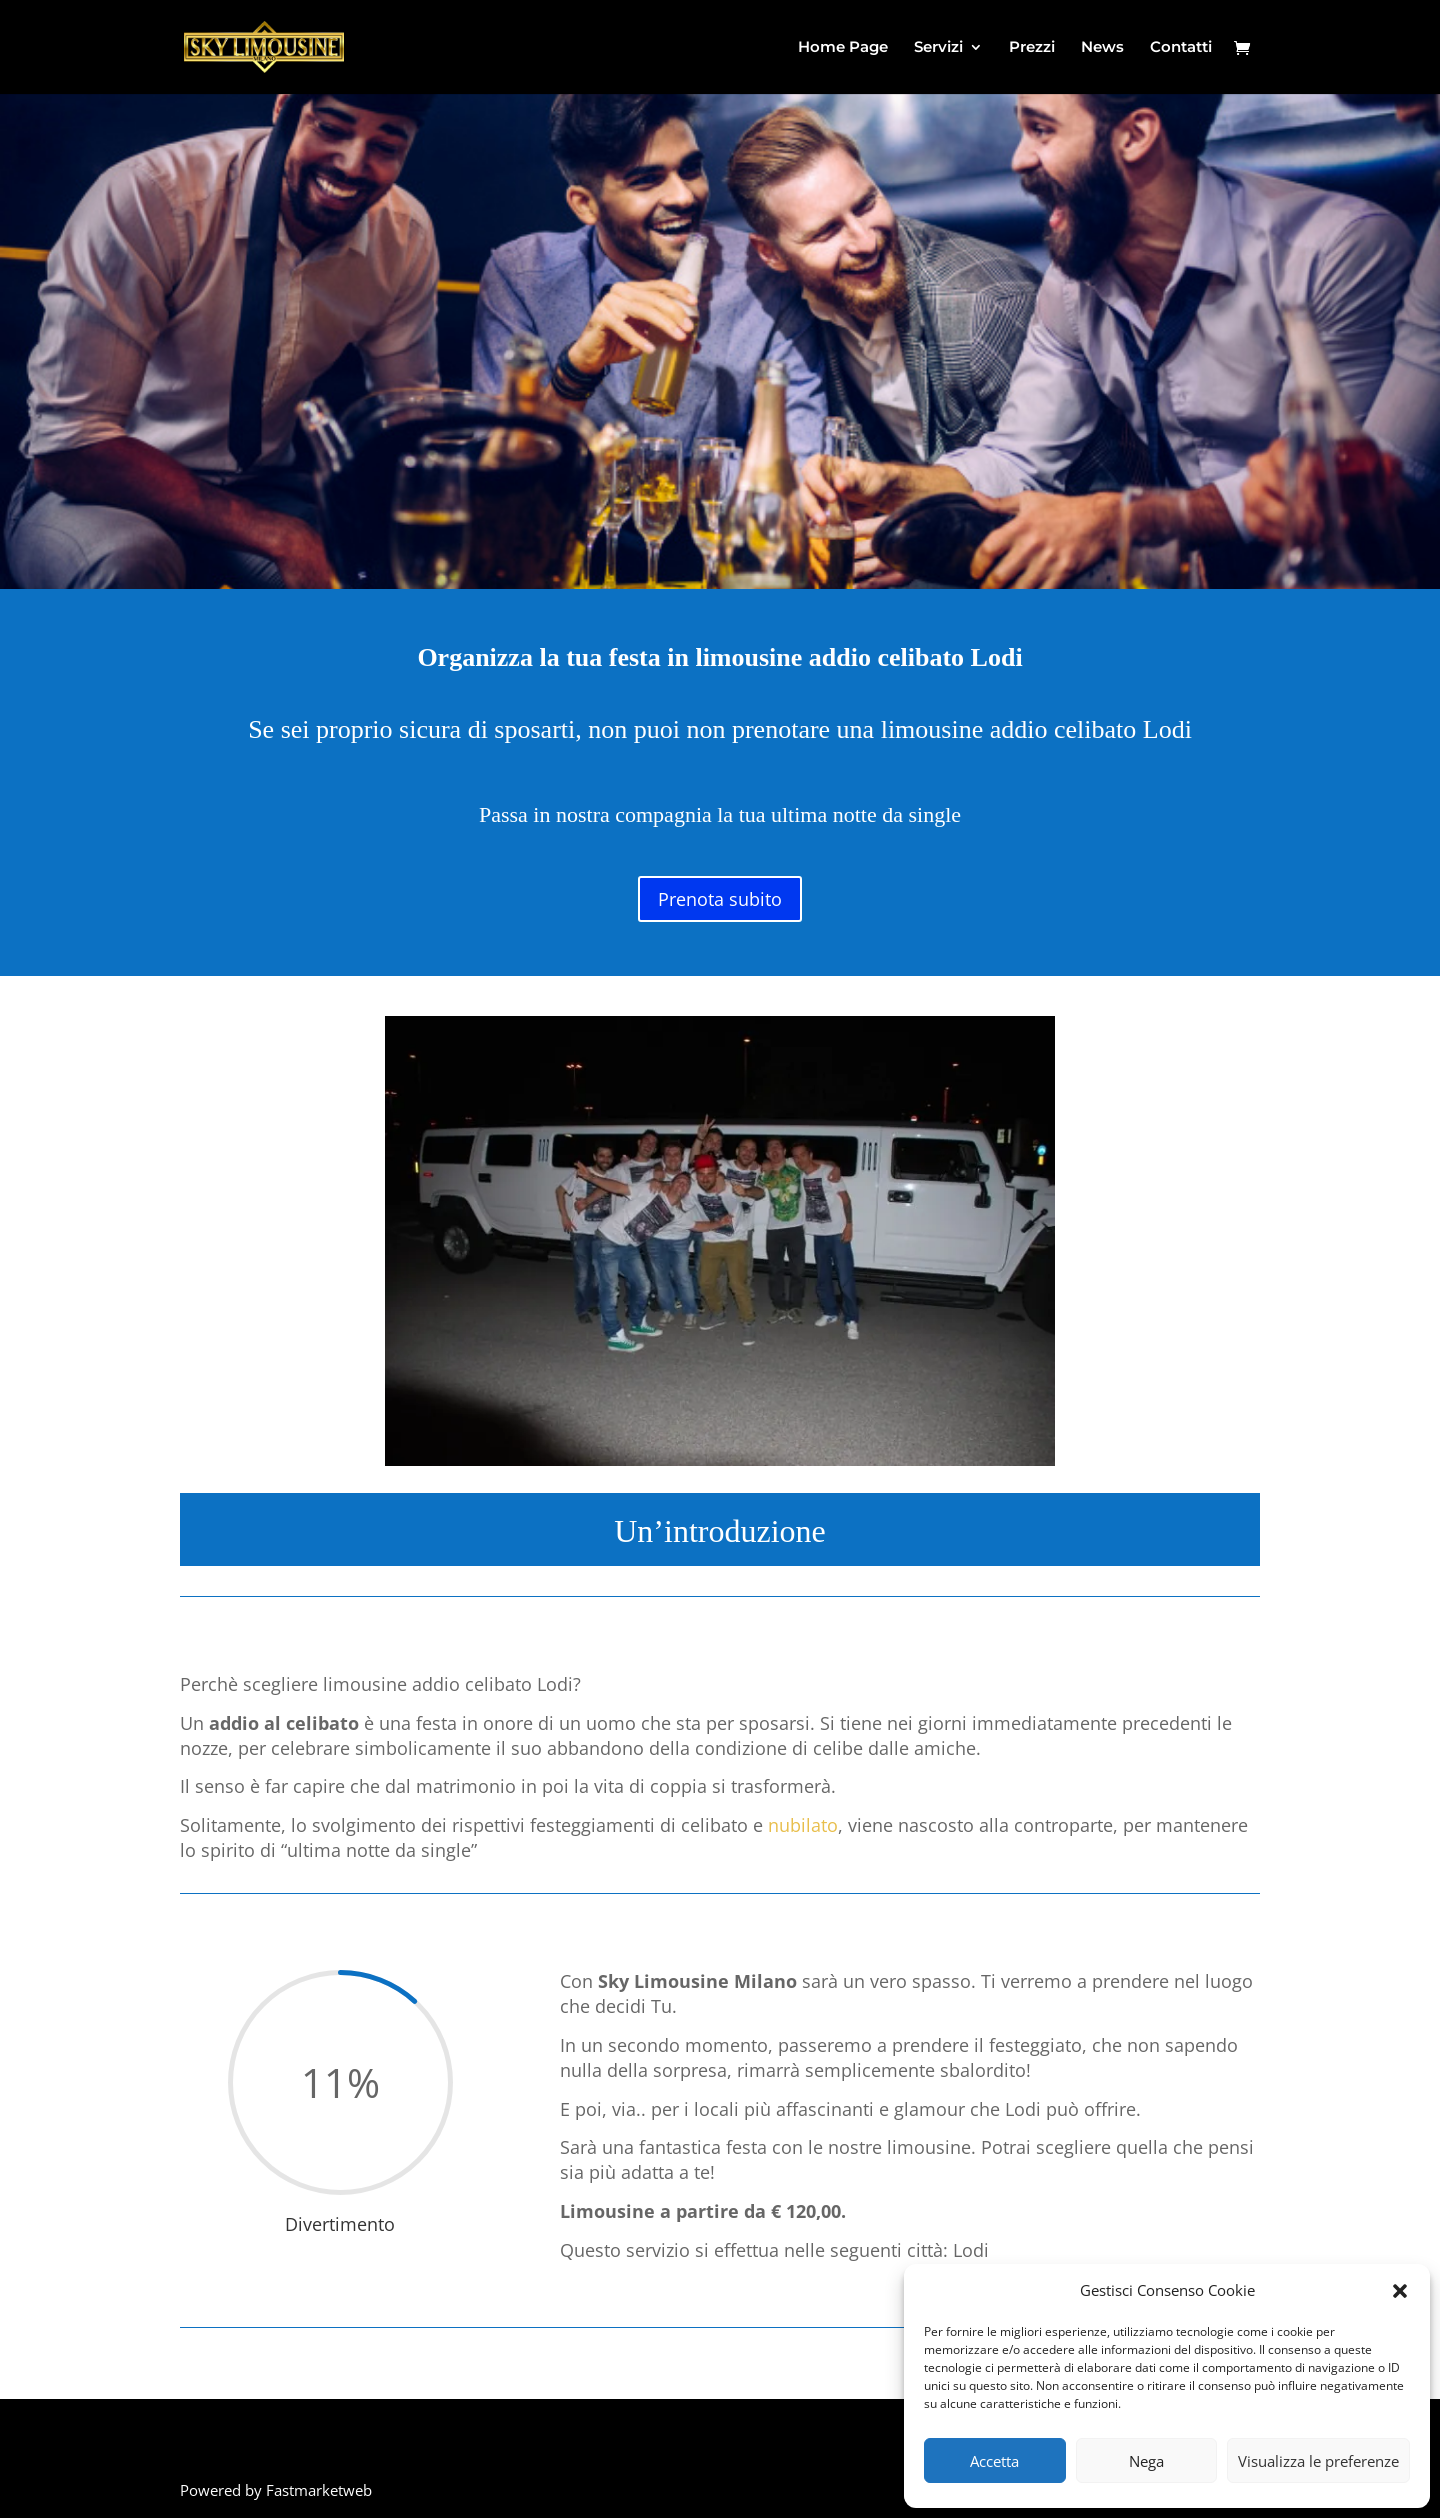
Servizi (938, 48)
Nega (1146, 2461)
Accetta (994, 2461)
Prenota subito (720, 899)
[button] (1400, 2291)
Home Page (843, 48)
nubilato (803, 1825)
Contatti (1181, 48)
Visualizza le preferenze (1318, 2461)
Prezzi (1032, 48)
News (1102, 48)
